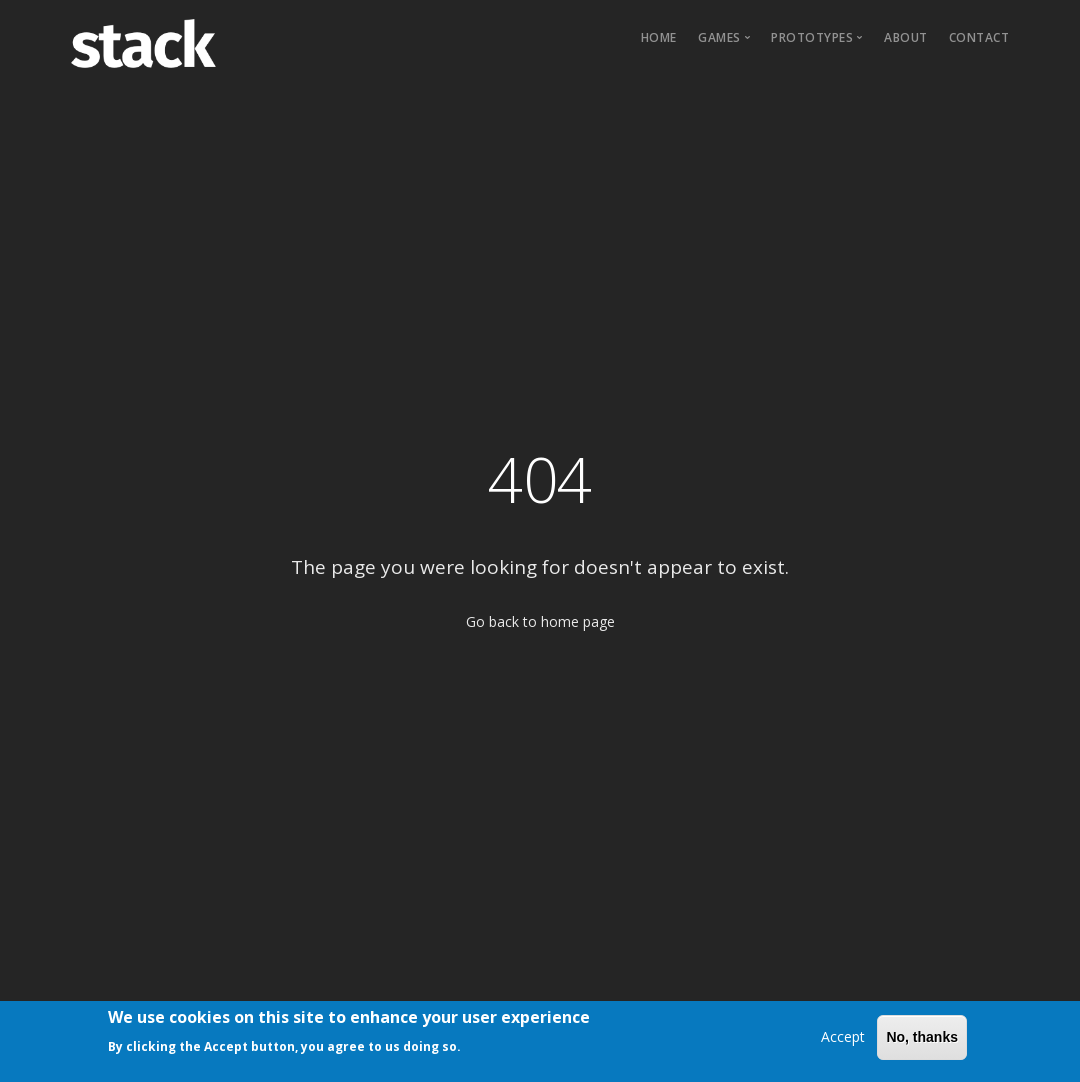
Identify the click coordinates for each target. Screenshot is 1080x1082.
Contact (979, 37)
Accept (843, 1041)
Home (659, 37)
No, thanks (922, 1042)
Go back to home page (540, 621)
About (906, 37)
